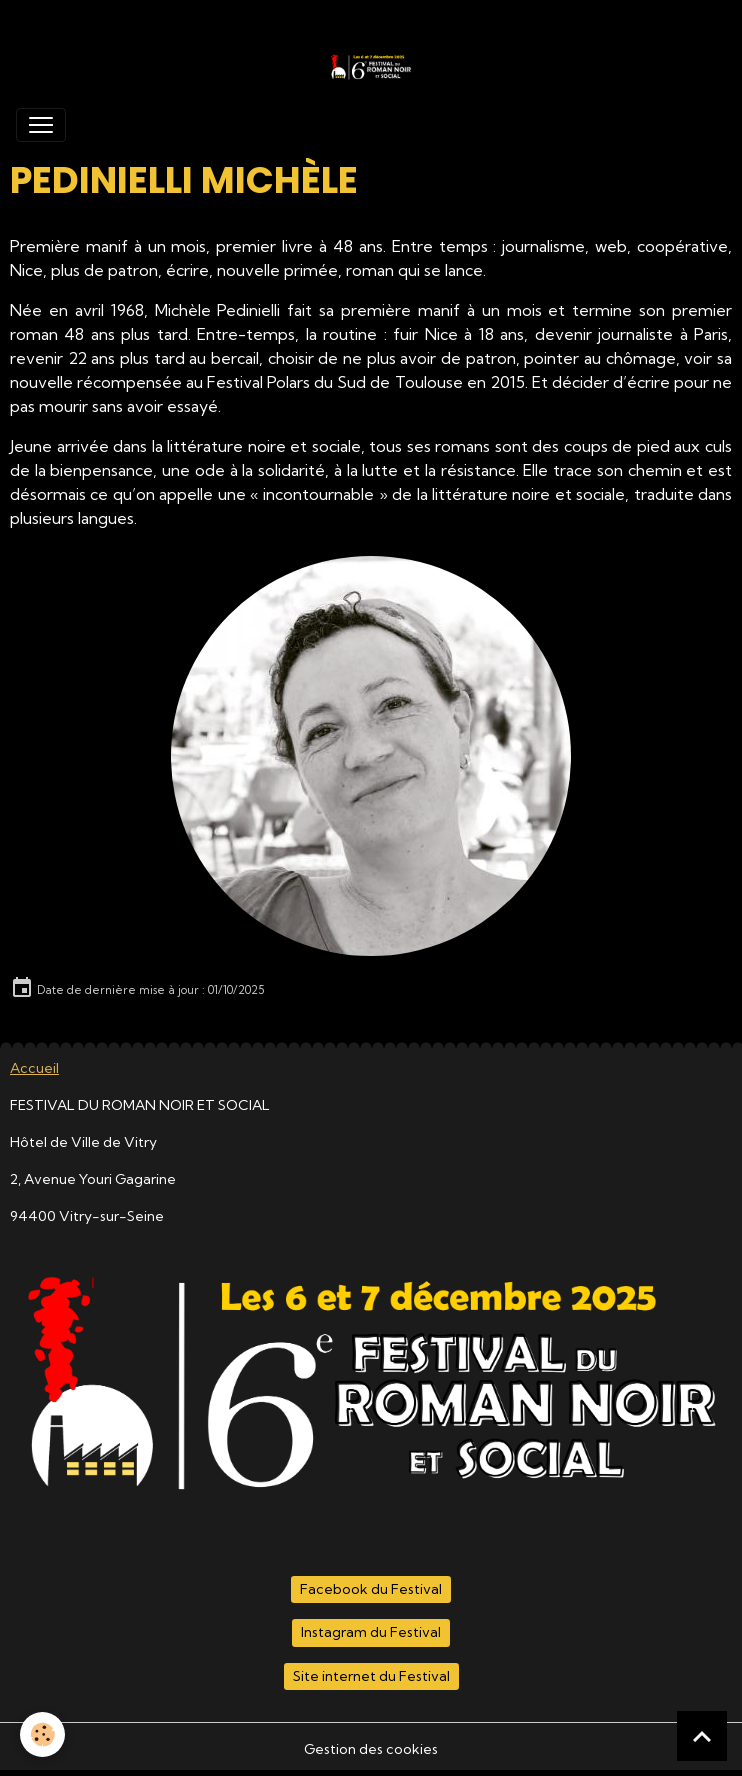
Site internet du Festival (371, 1676)
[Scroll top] (702, 1736)
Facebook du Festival (371, 1589)
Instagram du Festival (371, 1632)
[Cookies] (42, 1734)
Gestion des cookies (371, 1749)
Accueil (34, 1068)
